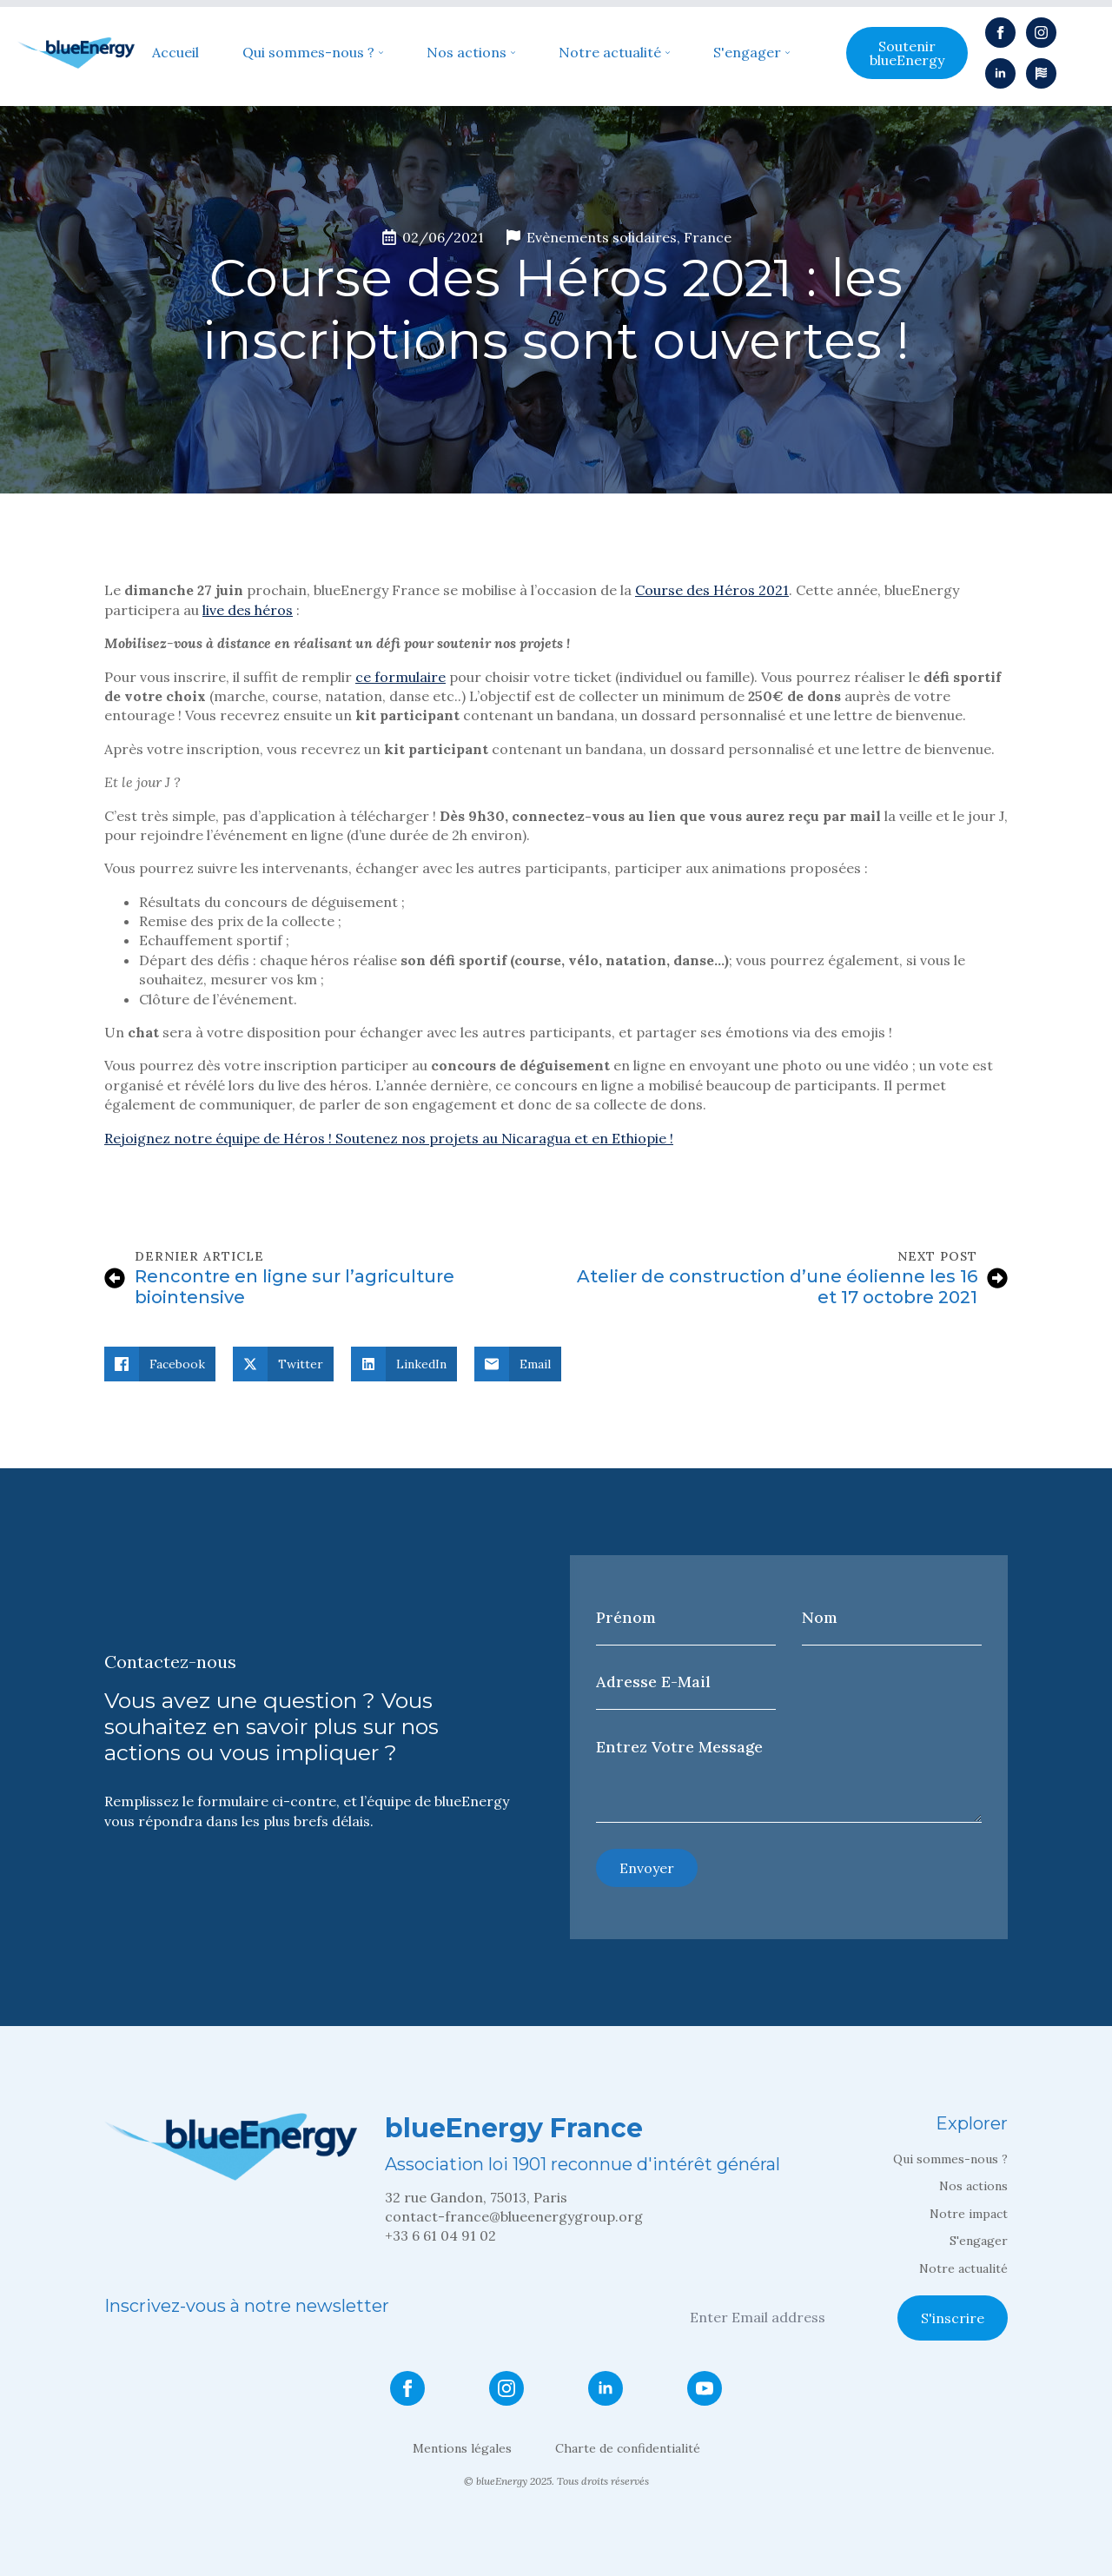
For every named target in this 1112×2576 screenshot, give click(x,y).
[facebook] (1000, 32)
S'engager (747, 53)
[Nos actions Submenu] (510, 53)
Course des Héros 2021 (712, 590)
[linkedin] (1000, 73)
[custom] (1041, 73)
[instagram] (1041, 32)
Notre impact (969, 2214)
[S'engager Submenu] (785, 53)
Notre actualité (610, 53)
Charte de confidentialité (627, 2448)
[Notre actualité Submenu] (665, 53)
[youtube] (704, 2388)
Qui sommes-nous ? (308, 53)
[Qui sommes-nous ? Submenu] (378, 53)
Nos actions (466, 53)
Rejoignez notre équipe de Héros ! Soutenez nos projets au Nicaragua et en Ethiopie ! (388, 1138)
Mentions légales (462, 2448)
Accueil (175, 53)
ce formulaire (400, 676)
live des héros (247, 610)
